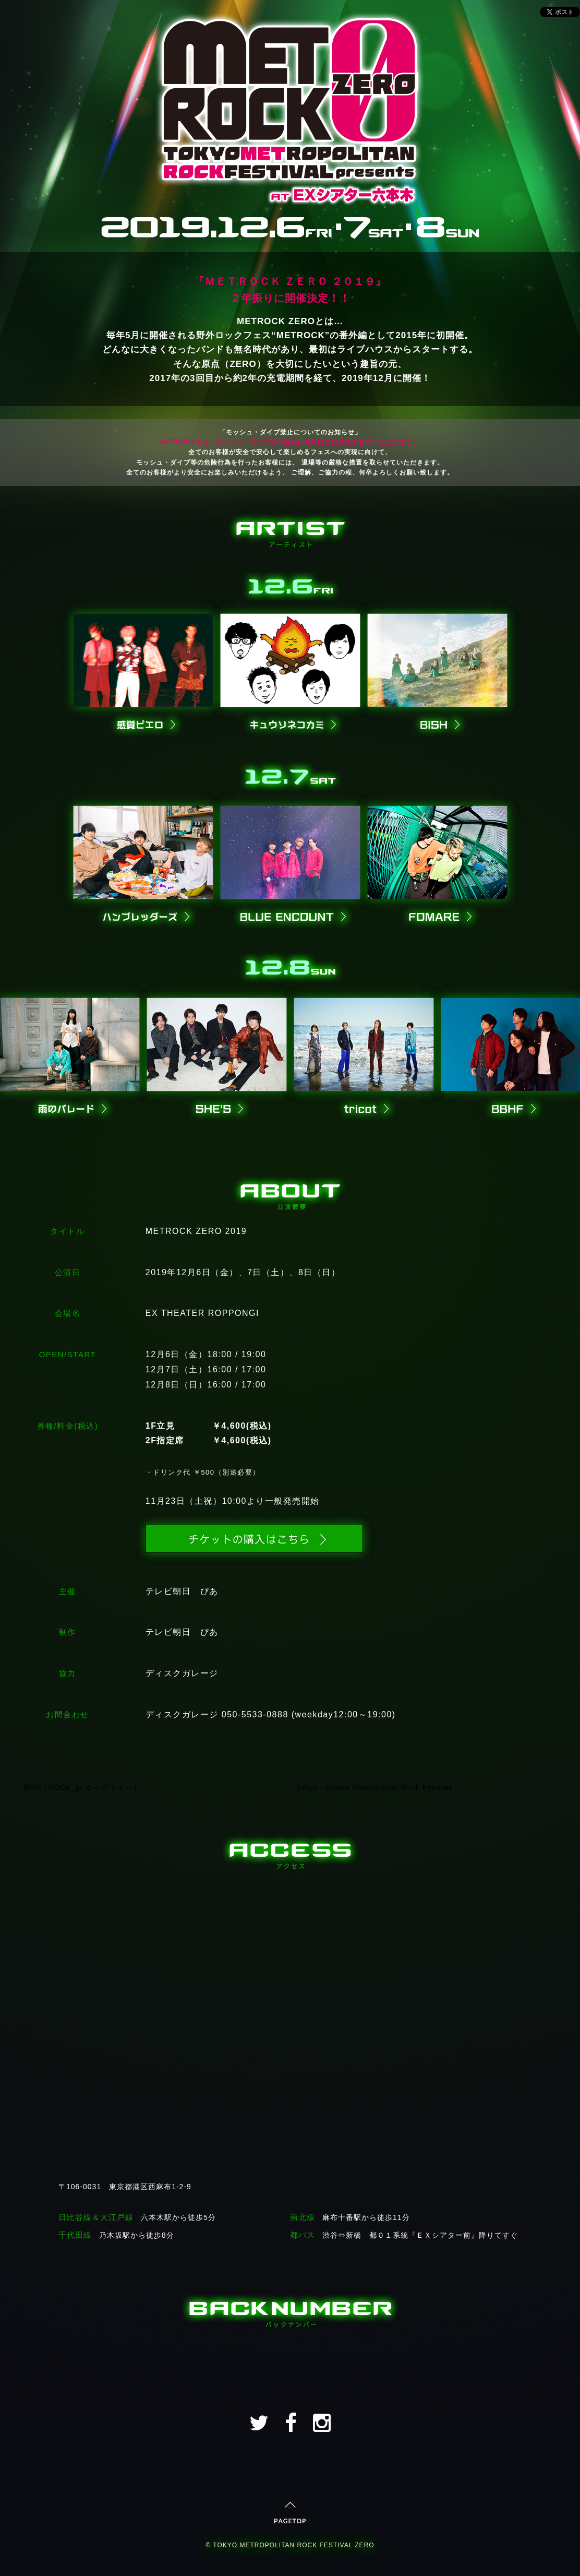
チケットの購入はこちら (254, 1539)
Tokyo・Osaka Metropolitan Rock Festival (374, 1787)
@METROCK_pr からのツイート (81, 1787)
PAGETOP (290, 2512)
